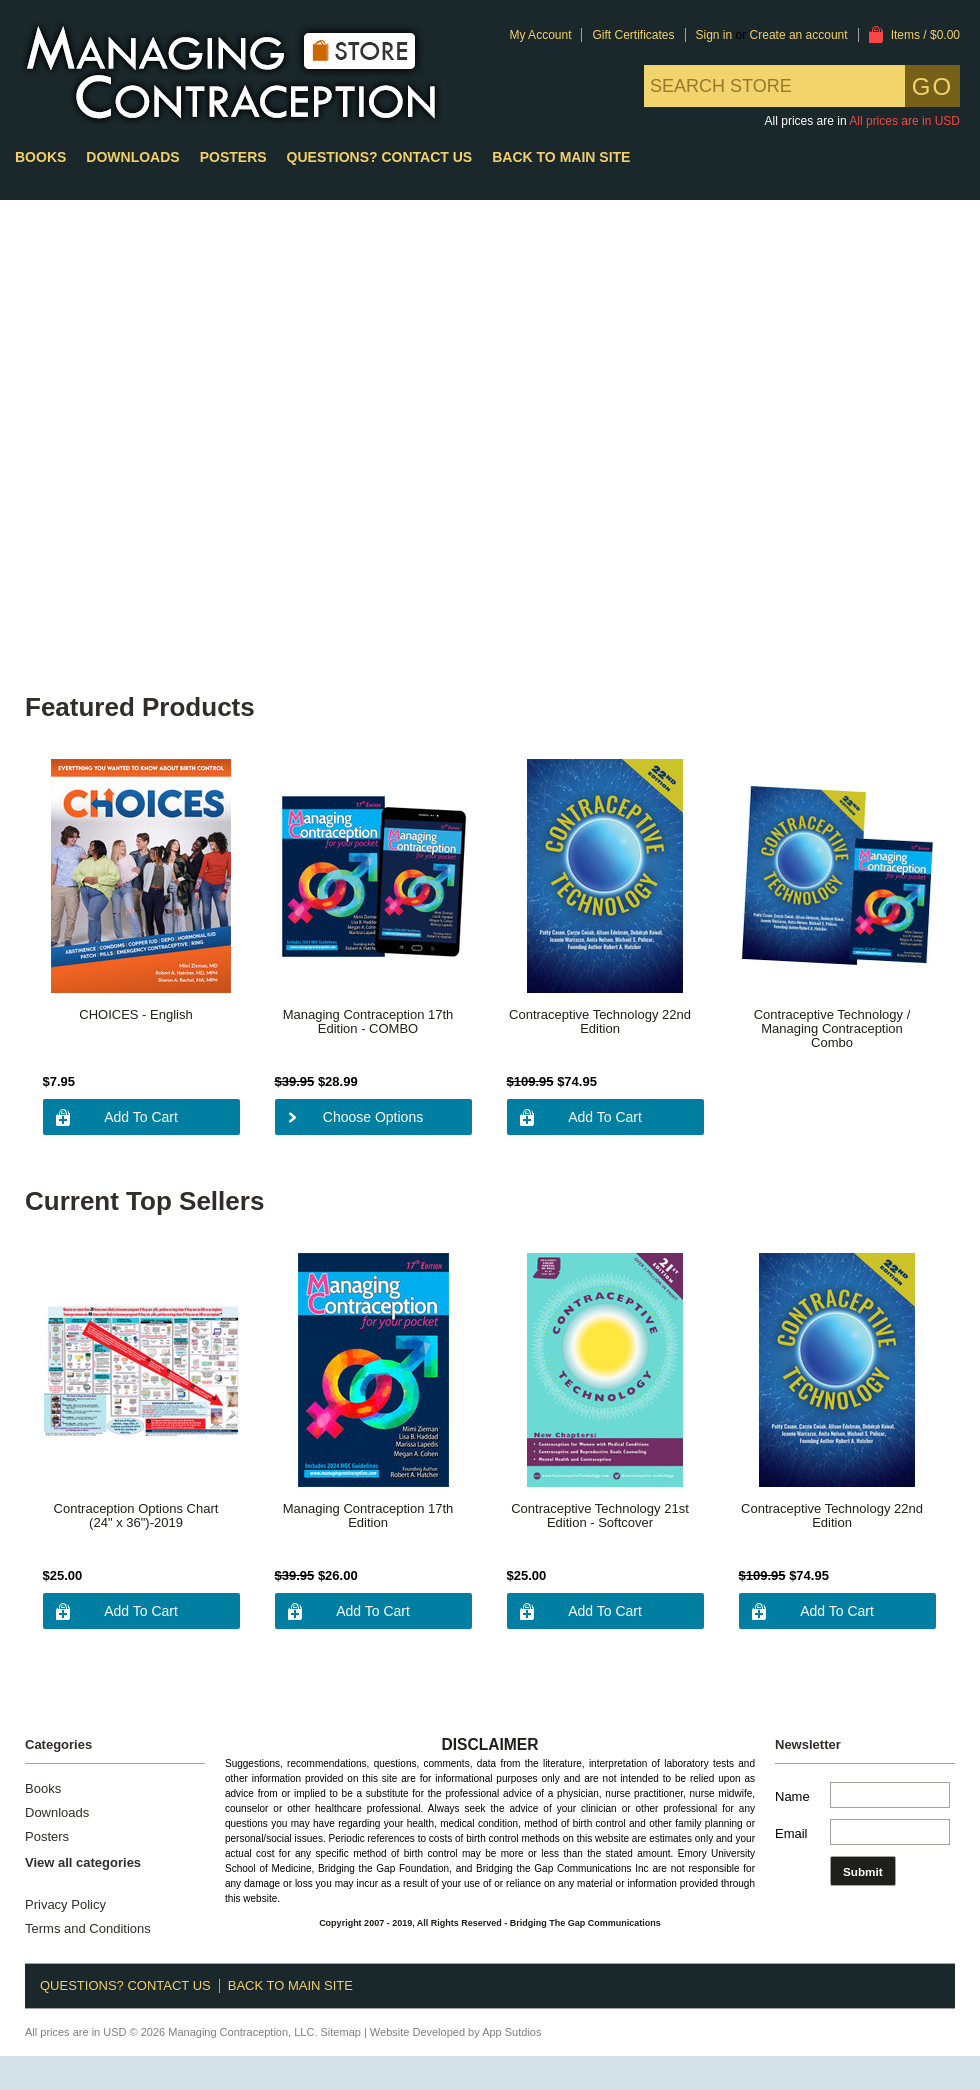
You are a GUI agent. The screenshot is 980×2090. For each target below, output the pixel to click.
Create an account (799, 35)
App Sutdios (511, 2032)
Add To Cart (141, 1117)
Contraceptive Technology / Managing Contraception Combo (832, 1029)
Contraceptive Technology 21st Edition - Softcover (600, 1516)
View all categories (83, 1862)
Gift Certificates (633, 35)
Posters (233, 157)
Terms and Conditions (88, 1929)
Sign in (714, 35)
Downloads (132, 157)
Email (791, 1833)
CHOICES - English (135, 1015)
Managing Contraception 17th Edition (368, 1516)
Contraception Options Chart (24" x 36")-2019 (136, 1516)
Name (792, 1796)
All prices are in (904, 121)
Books (40, 157)
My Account (540, 35)
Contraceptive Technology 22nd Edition (600, 1022)
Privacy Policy (65, 1905)
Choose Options (373, 1117)
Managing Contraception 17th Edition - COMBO (368, 1022)
